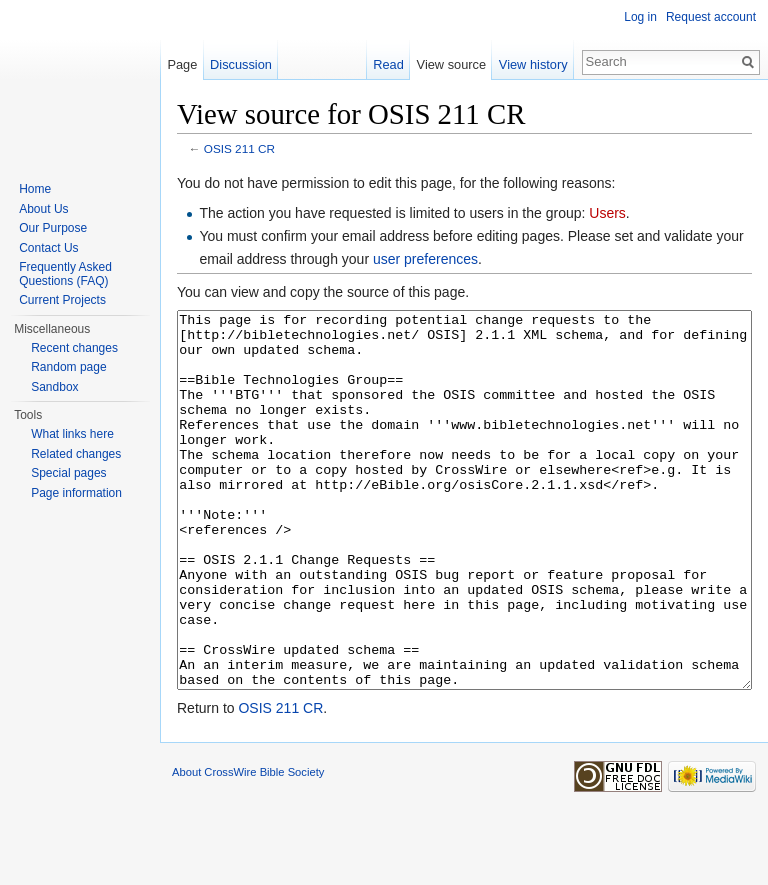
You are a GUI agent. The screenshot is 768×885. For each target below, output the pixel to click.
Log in (640, 17)
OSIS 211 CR (239, 148)
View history (533, 64)
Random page (68, 367)
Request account (711, 17)
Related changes (76, 454)
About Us (43, 209)
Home (35, 189)
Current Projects (62, 300)
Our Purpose (53, 228)
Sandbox (54, 387)
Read (388, 64)
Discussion (241, 64)
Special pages (68, 473)
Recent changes (74, 348)
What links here (72, 434)
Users (607, 213)
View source (451, 64)
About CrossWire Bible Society (248, 847)
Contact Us (48, 248)
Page (182, 64)
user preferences (425, 259)
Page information (76, 493)
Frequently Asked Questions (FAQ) (65, 274)
